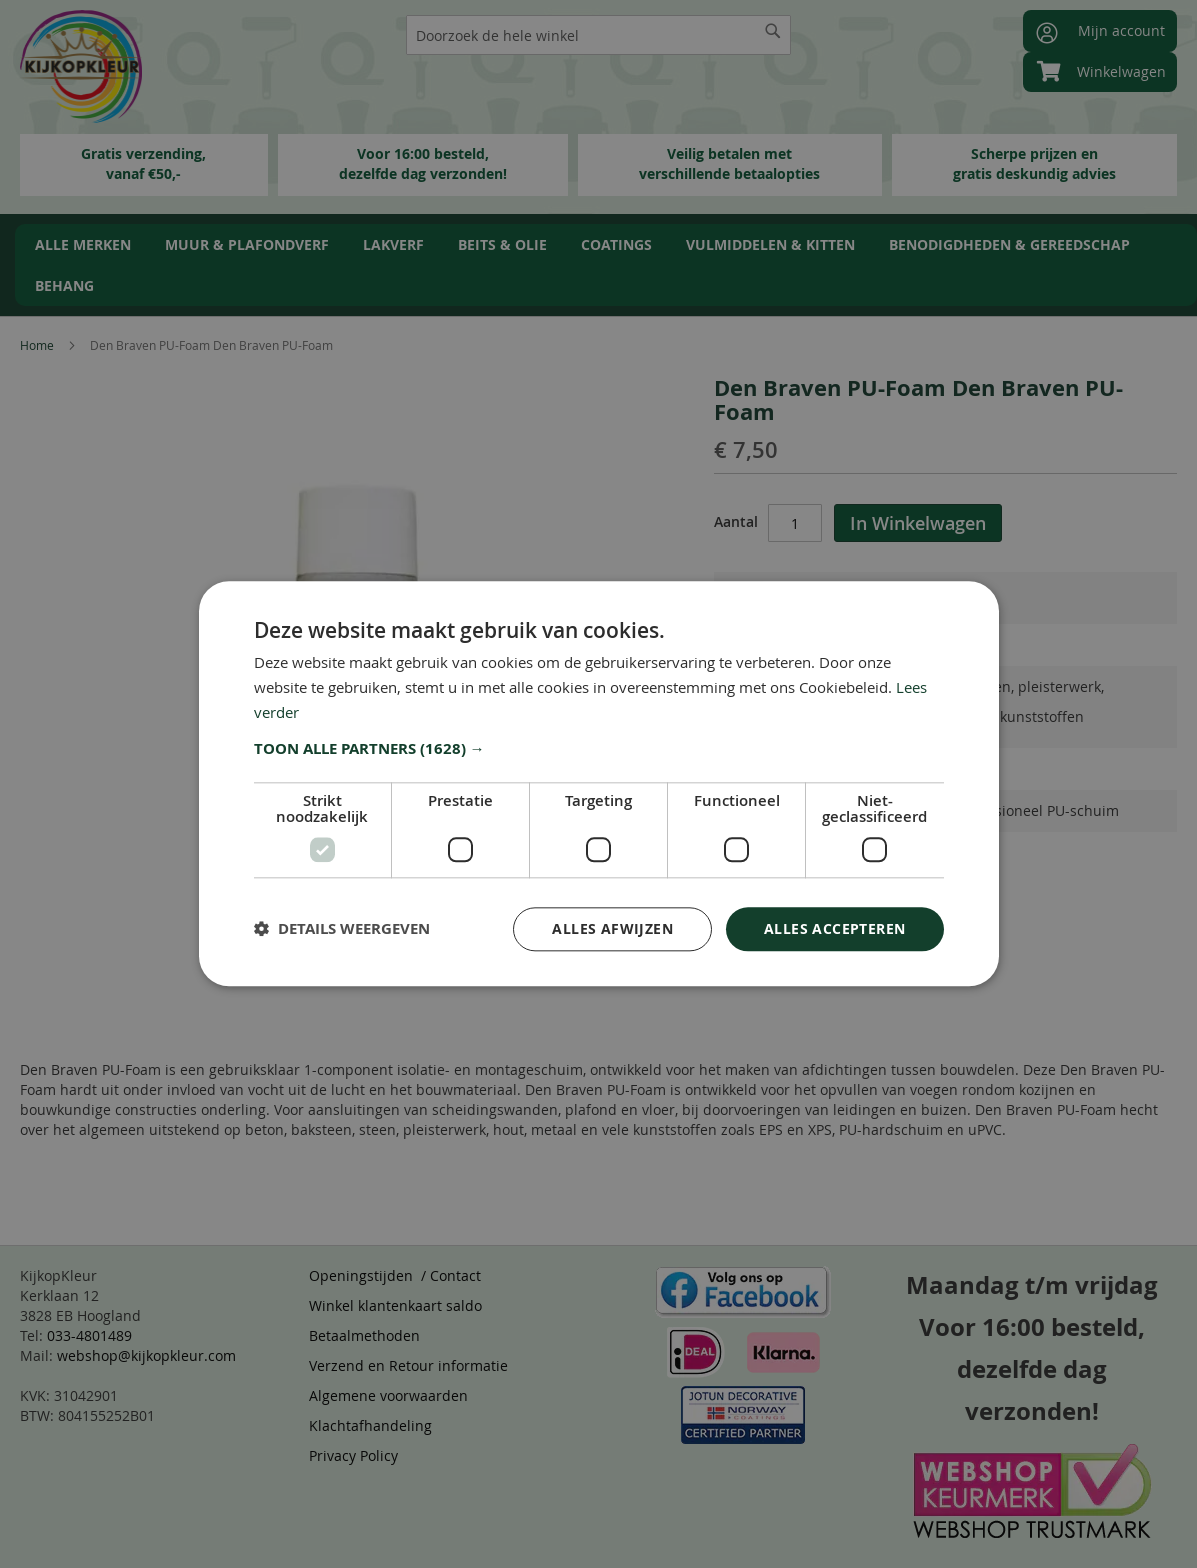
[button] (599, 749)
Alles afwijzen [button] (612, 928)
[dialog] (598, 784)
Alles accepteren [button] (834, 928)
